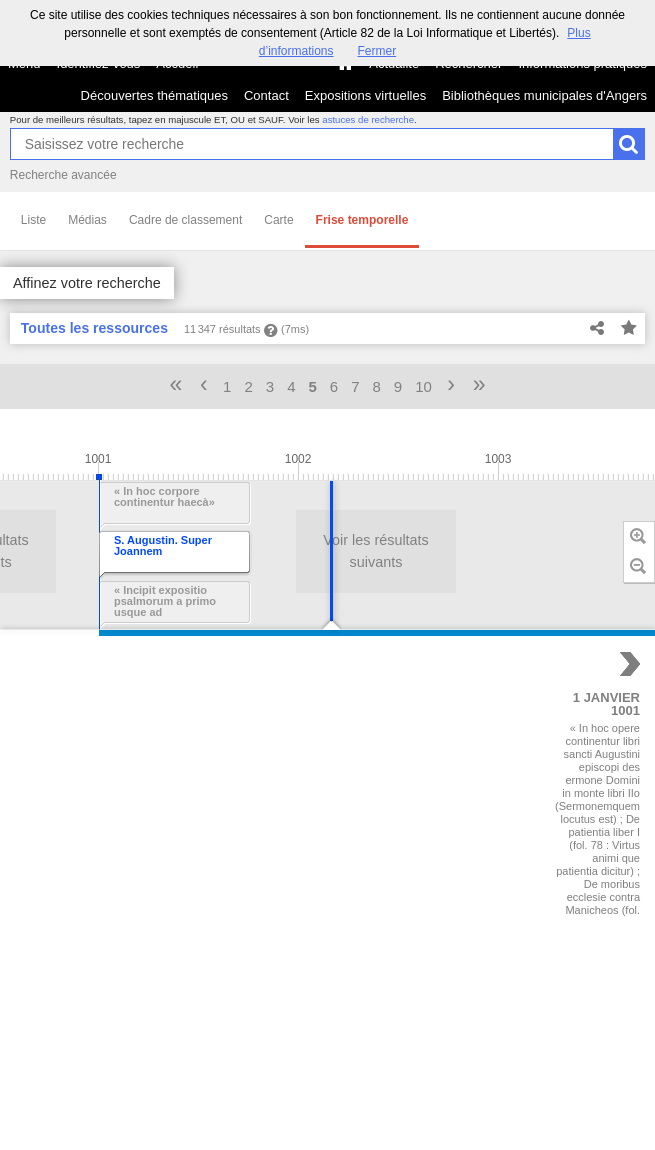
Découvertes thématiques (154, 95)
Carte (278, 220)
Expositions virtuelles (365, 95)
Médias (87, 220)
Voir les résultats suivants (260, 551)
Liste (33, 220)
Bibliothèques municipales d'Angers (544, 95)
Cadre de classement (185, 220)
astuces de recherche (368, 119)
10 (423, 386)
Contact (266, 95)
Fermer (377, 51)
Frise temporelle (362, 220)
